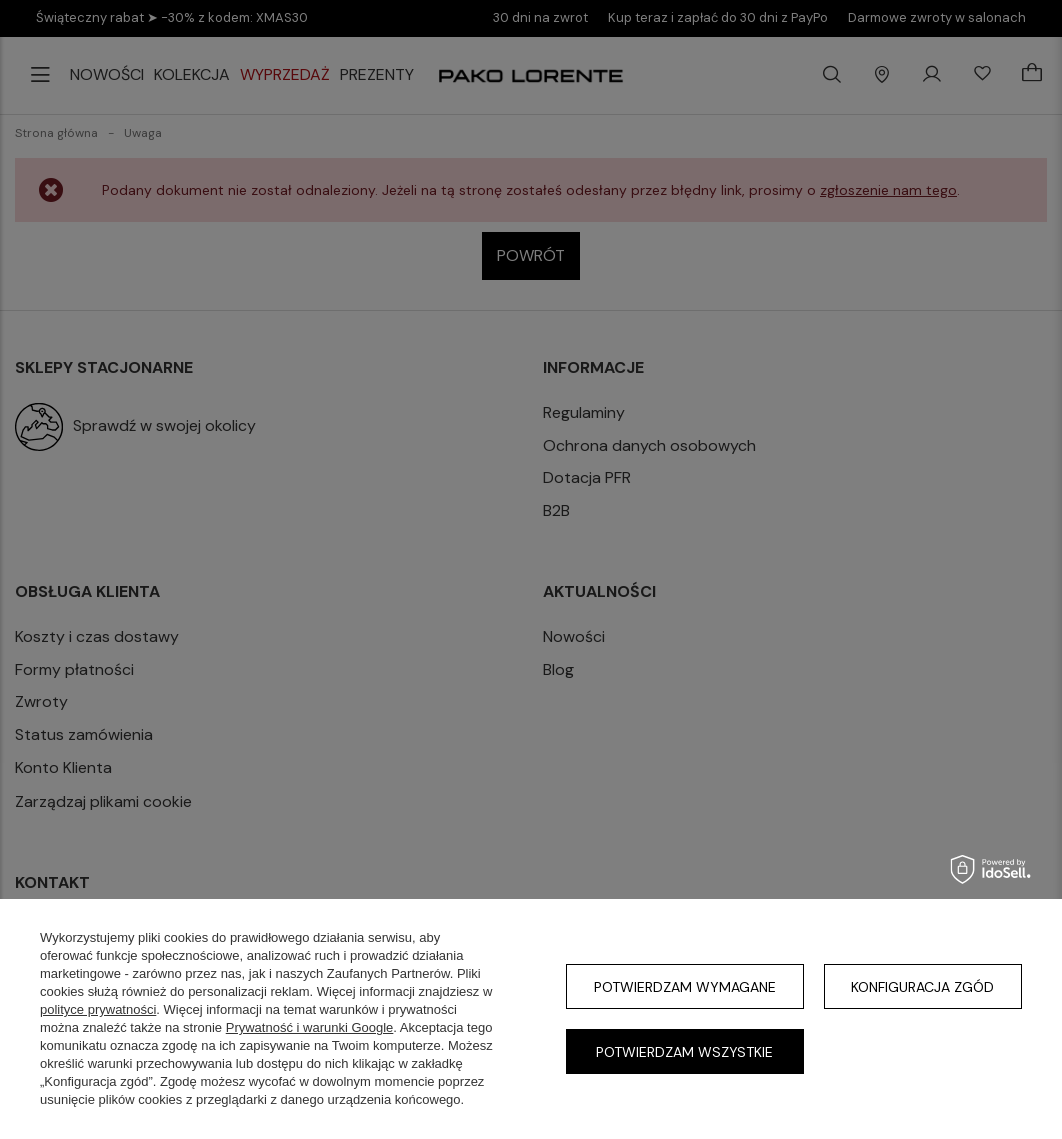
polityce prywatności (98, 1009)
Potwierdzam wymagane (685, 987)
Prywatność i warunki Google (310, 1027)
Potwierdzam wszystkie (684, 1052)
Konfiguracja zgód (922, 987)
